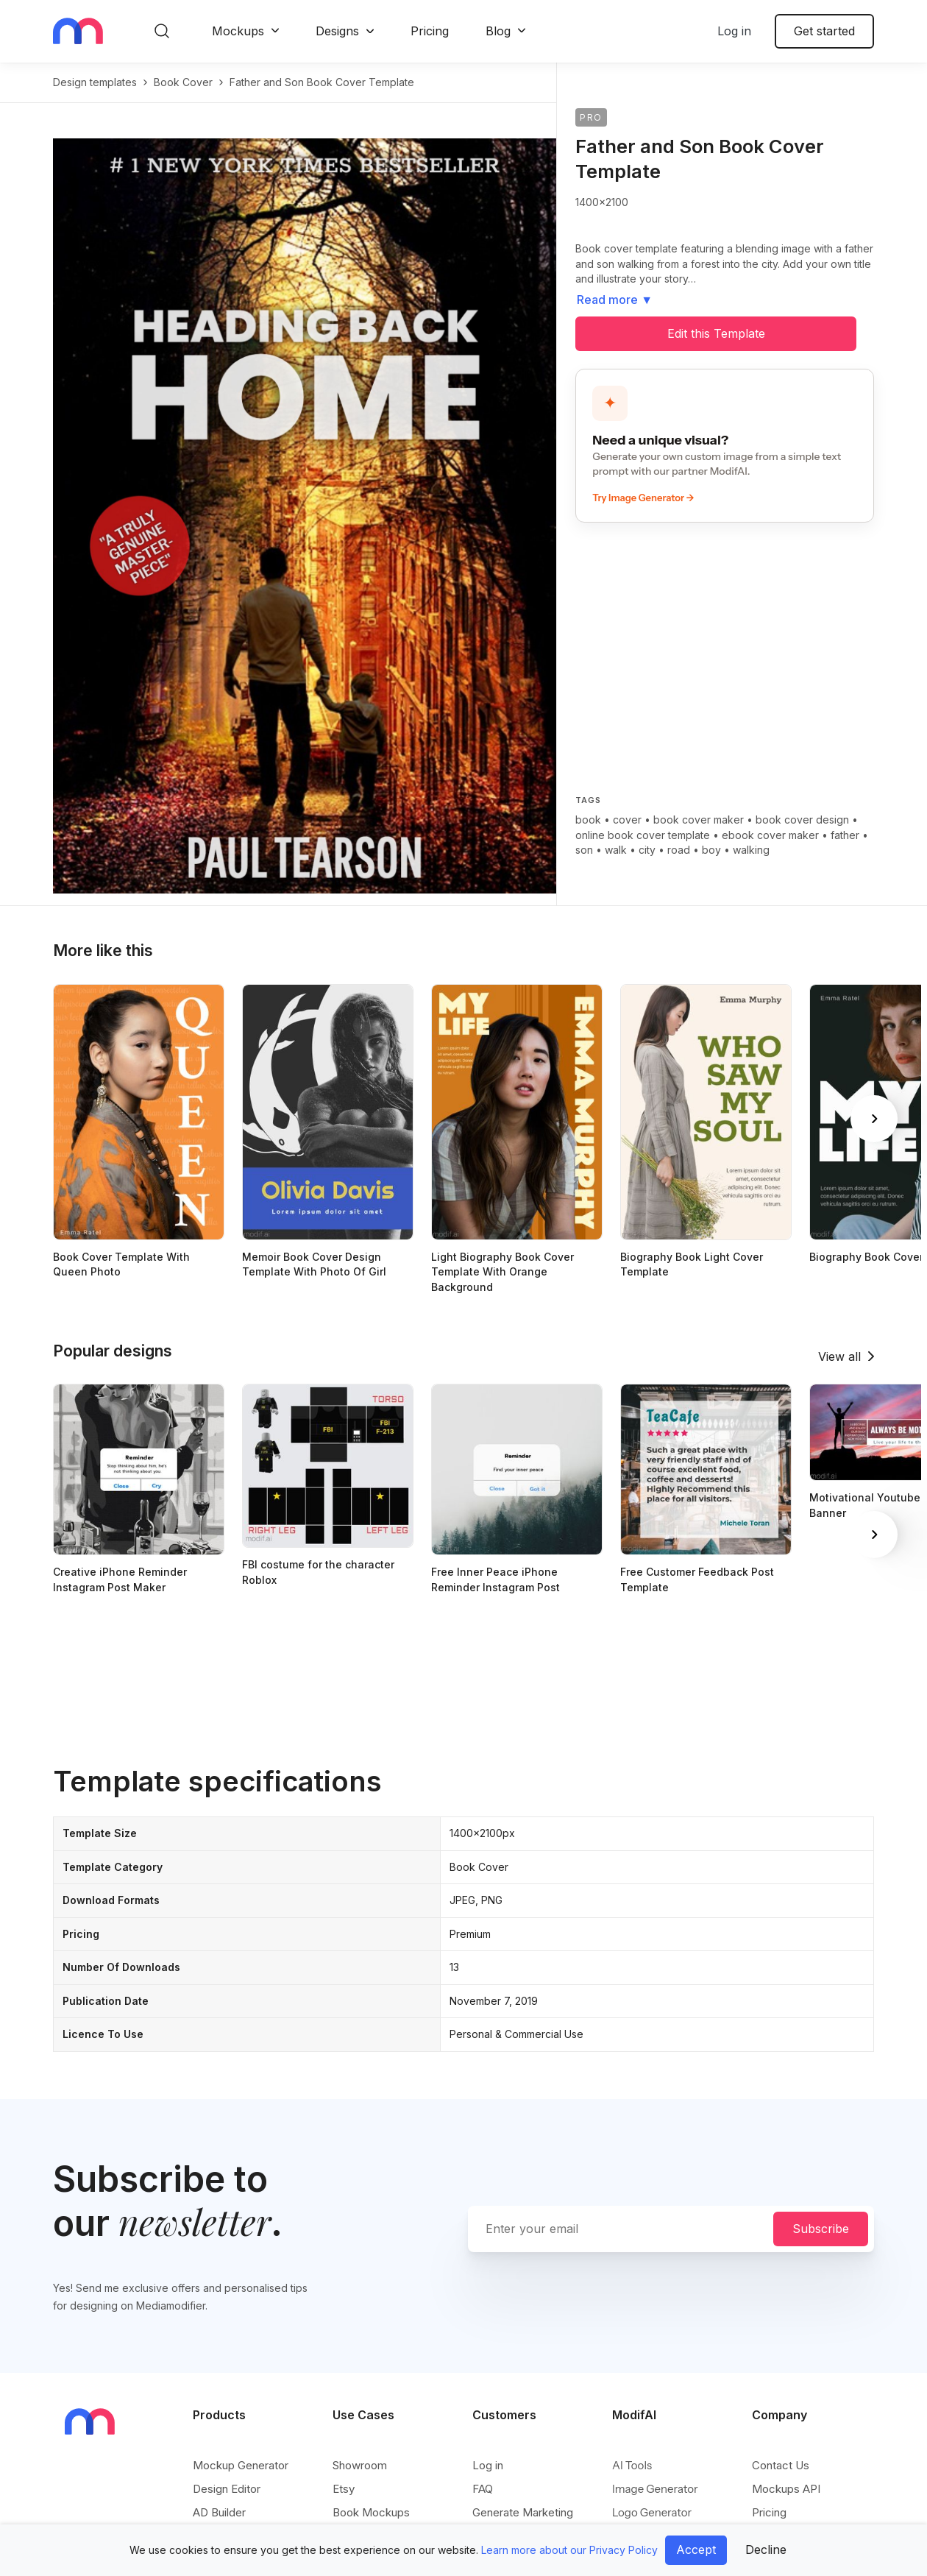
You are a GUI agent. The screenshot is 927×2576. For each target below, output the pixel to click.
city (647, 849)
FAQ (482, 2489)
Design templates (95, 82)
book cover (183, 82)
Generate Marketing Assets (522, 2520)
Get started (824, 31)
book (588, 819)
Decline (765, 2549)
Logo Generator (652, 2512)
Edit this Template (716, 333)
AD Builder (219, 2512)
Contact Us (780, 2465)
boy (711, 849)
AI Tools (632, 2465)
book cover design (802, 819)
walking (751, 849)
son (584, 849)
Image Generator (655, 2489)
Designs (337, 31)
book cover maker (698, 819)
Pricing (430, 31)
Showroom (360, 2465)
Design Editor (226, 2489)
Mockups (238, 31)
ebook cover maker (770, 835)
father (845, 835)
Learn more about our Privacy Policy (569, 2550)
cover (627, 819)
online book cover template (642, 835)
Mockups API (786, 2489)
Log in (734, 31)
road (678, 849)
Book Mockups (371, 2512)
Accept (696, 2549)
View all (839, 1356)
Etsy (344, 2489)
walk (616, 849)
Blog (498, 31)
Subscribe (820, 2228)
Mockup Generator (240, 2465)
